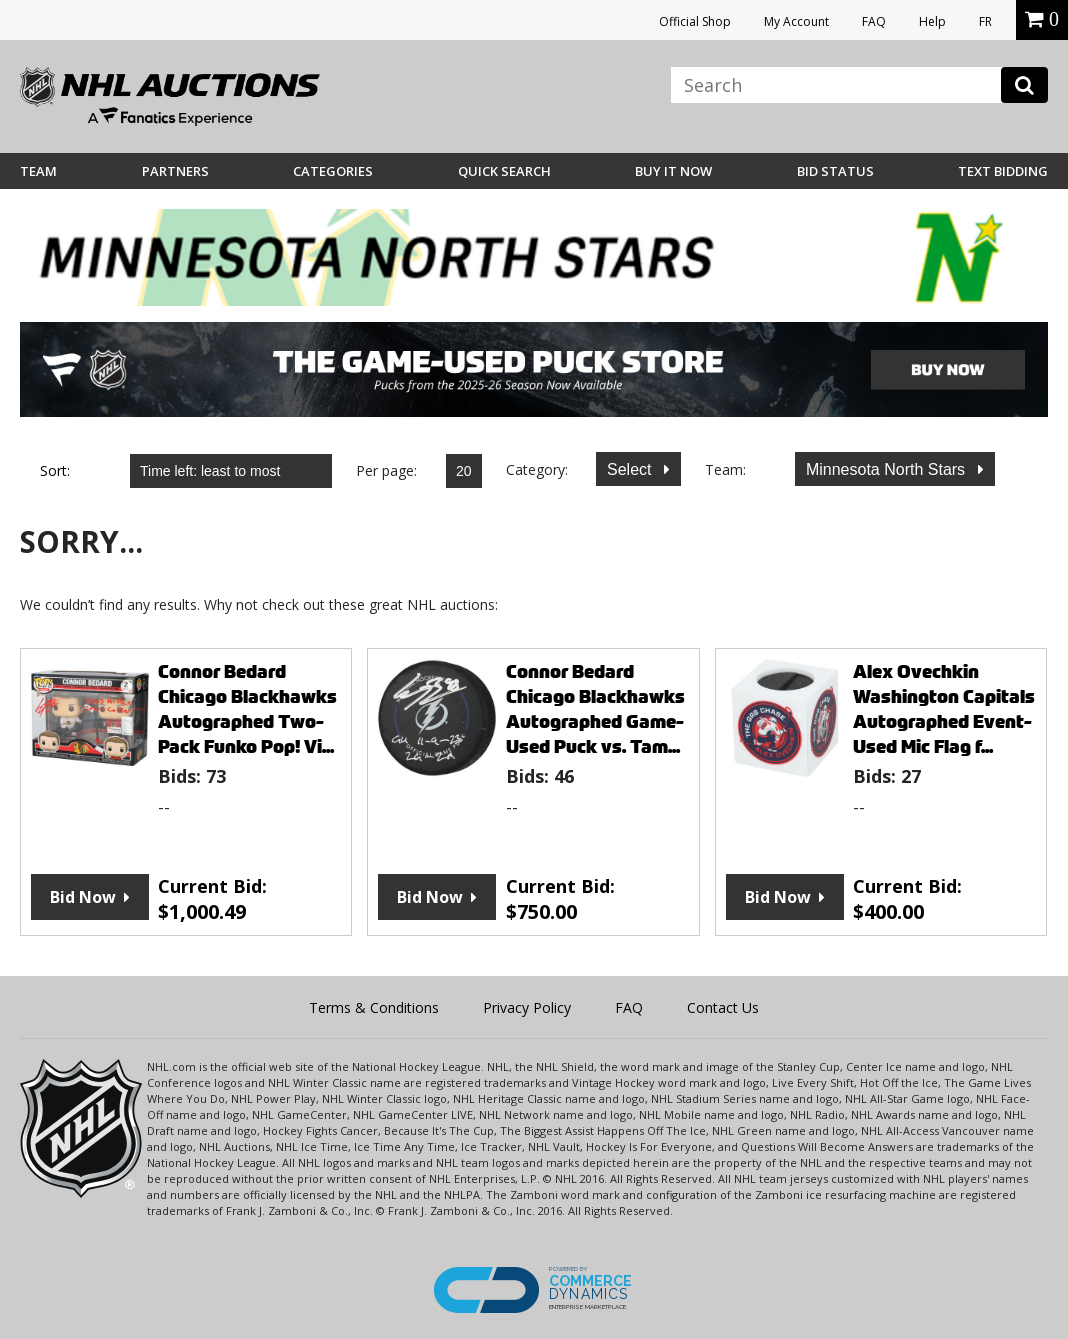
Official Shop (695, 21)
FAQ (874, 21)
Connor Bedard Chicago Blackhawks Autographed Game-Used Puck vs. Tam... (595, 709)
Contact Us (723, 1007)
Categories (333, 171)
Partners (175, 171)
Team (38, 171)
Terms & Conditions (374, 1007)
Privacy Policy (527, 1007)
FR (985, 21)
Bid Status (835, 171)
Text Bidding (1003, 171)
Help (932, 21)
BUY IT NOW (673, 171)
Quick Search (504, 171)
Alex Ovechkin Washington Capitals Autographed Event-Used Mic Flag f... (944, 709)
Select (631, 469)
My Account (796, 21)
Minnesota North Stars (888, 469)
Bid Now (83, 897)
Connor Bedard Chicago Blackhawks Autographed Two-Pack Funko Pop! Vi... (247, 709)
